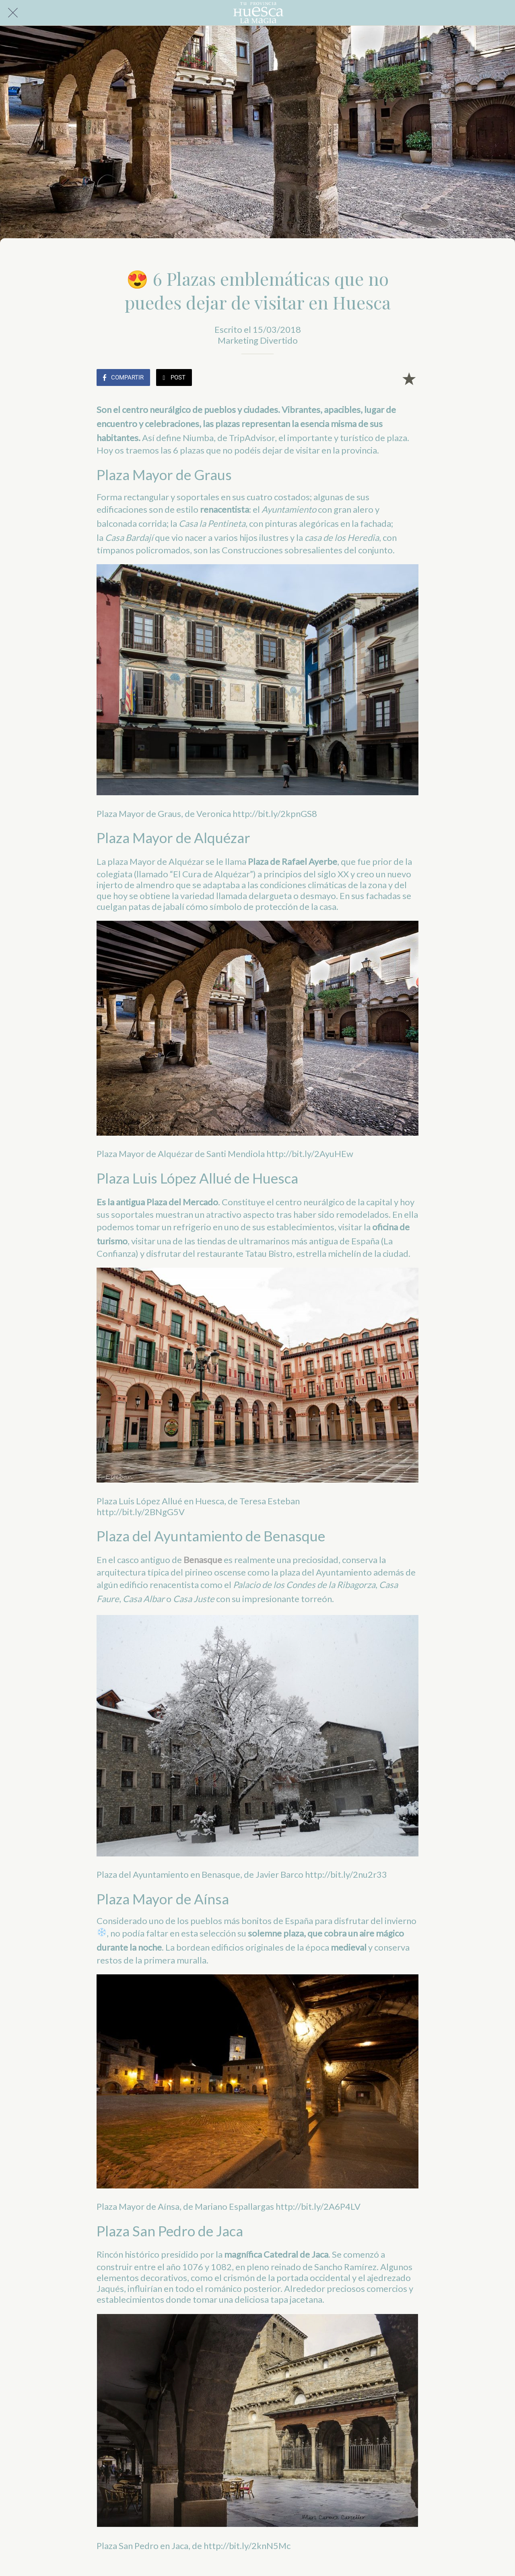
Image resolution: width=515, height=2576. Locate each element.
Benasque (202, 1559)
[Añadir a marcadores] (408, 378)
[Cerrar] (13, 13)
